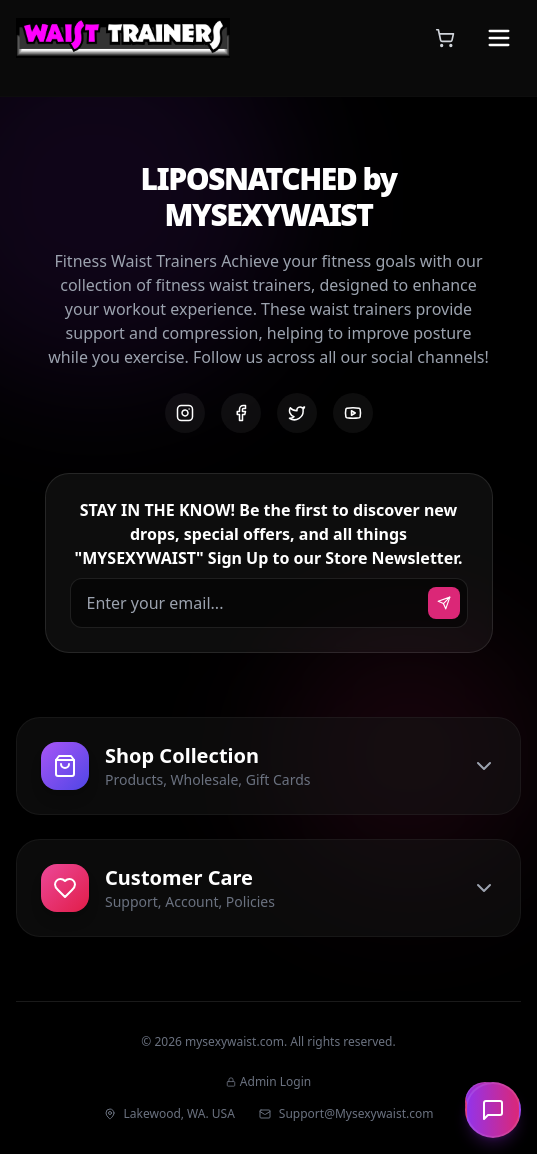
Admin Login (268, 1082)
